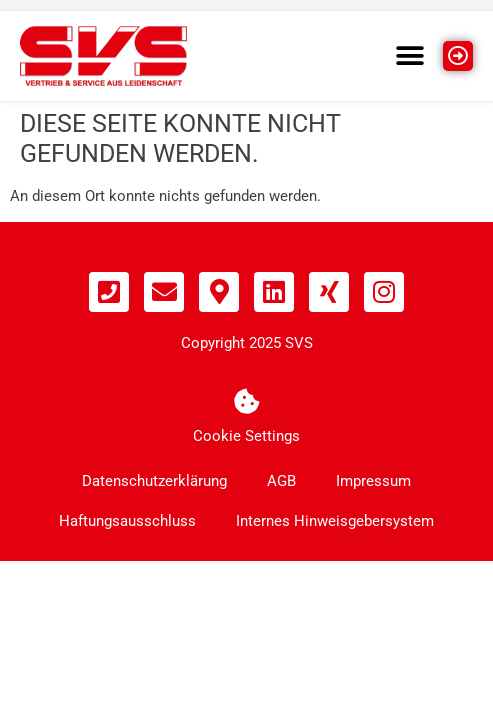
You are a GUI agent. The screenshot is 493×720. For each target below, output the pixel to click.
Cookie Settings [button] (246, 436)
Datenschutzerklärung (154, 481)
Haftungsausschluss (127, 521)
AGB (281, 481)
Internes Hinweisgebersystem (335, 521)
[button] (410, 55)
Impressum (373, 481)
